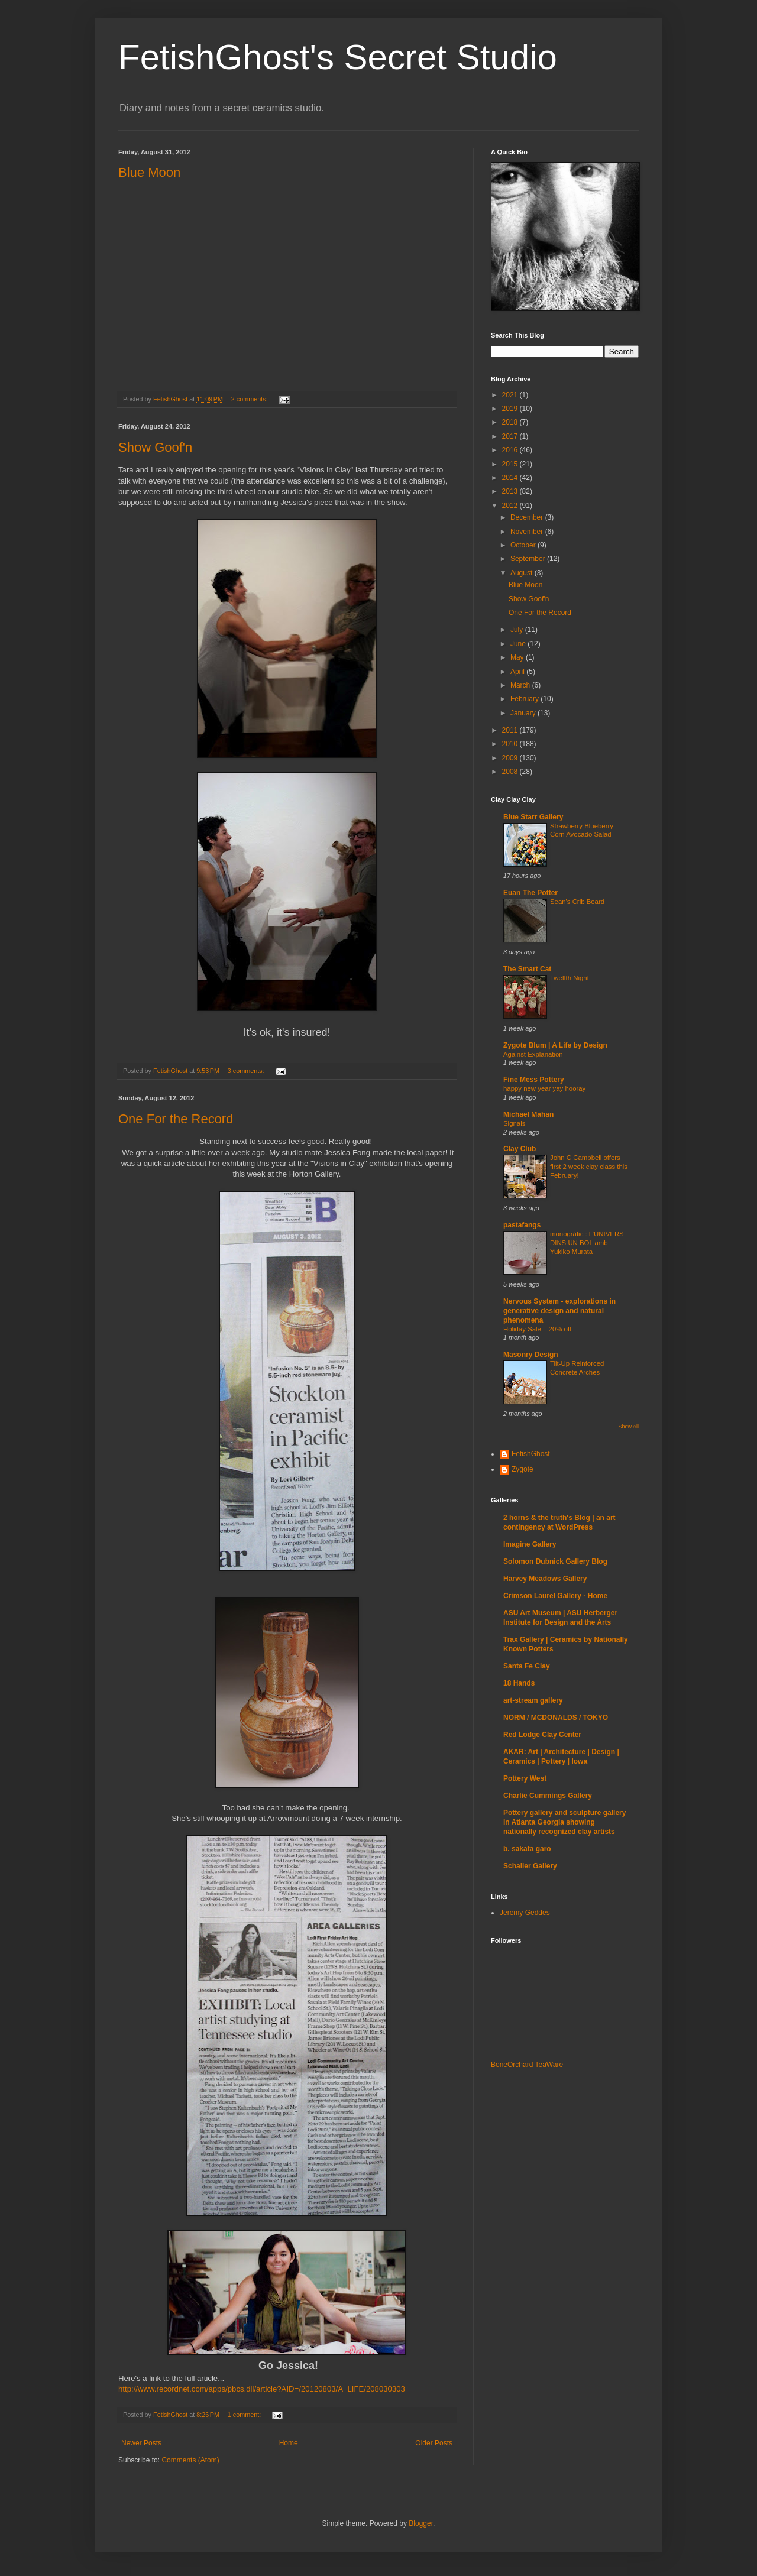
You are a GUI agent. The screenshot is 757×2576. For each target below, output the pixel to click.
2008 (511, 771)
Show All (628, 1427)
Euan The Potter (530, 893)
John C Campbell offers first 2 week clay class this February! (588, 1166)
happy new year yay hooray (544, 1088)
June (519, 644)
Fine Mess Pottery (533, 1079)
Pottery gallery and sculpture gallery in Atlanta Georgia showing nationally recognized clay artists (564, 1822)
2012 (511, 505)
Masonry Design (530, 1354)
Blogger (421, 2523)
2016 (511, 450)
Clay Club (519, 1149)
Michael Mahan (528, 1114)
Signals (514, 1123)
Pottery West (524, 1778)
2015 (511, 464)
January (524, 713)
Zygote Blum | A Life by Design (555, 1045)
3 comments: (247, 1070)
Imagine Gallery (529, 1544)
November (527, 531)
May (518, 657)
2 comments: (250, 399)
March (521, 685)
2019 (511, 408)
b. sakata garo (527, 1849)
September (528, 559)
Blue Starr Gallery (533, 817)
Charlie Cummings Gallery (547, 1795)
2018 (511, 422)
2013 (511, 491)
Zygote (522, 1469)
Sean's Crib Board (577, 901)
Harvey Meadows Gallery (545, 1578)
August (522, 573)
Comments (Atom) (190, 2460)
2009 (511, 758)
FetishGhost (531, 1454)
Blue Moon (149, 172)
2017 (511, 436)
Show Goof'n (155, 447)
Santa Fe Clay (526, 1666)
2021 (511, 395)
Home (288, 2443)
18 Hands (519, 1683)
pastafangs (522, 1225)
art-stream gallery (533, 1700)
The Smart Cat (527, 969)
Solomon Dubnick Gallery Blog (555, 1561)
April (518, 672)
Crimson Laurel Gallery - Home (555, 1596)
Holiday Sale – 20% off (537, 1329)
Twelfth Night (569, 977)
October (524, 545)
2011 (511, 730)
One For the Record (175, 1119)
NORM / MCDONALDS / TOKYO (555, 1717)
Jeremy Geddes (525, 1912)
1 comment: (245, 2414)
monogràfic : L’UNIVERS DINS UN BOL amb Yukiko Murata (587, 1242)
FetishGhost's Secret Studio (337, 57)
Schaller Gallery (530, 1866)
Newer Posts (141, 2443)
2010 (511, 744)
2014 (511, 478)
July (517, 630)
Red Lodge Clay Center (542, 1735)
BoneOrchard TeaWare (527, 2064)
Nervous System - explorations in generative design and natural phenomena (559, 1310)
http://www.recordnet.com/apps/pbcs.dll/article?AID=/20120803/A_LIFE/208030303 (261, 2388)
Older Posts (433, 2443)
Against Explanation (533, 1054)
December (527, 517)
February (525, 699)
